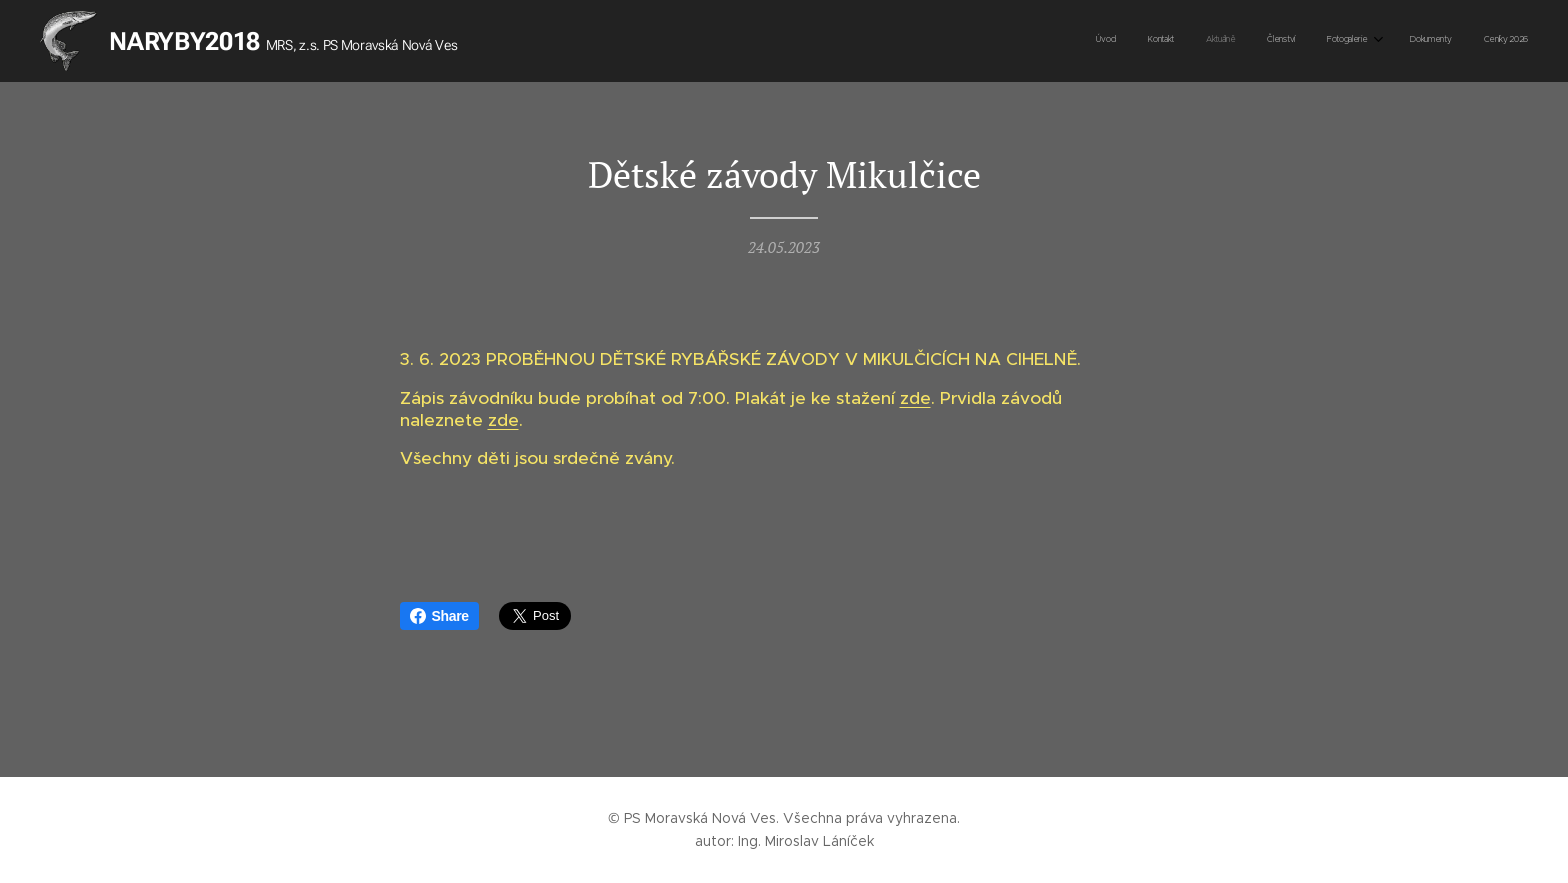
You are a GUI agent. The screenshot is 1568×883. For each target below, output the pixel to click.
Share (439, 616)
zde (915, 398)
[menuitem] (1331, 41)
